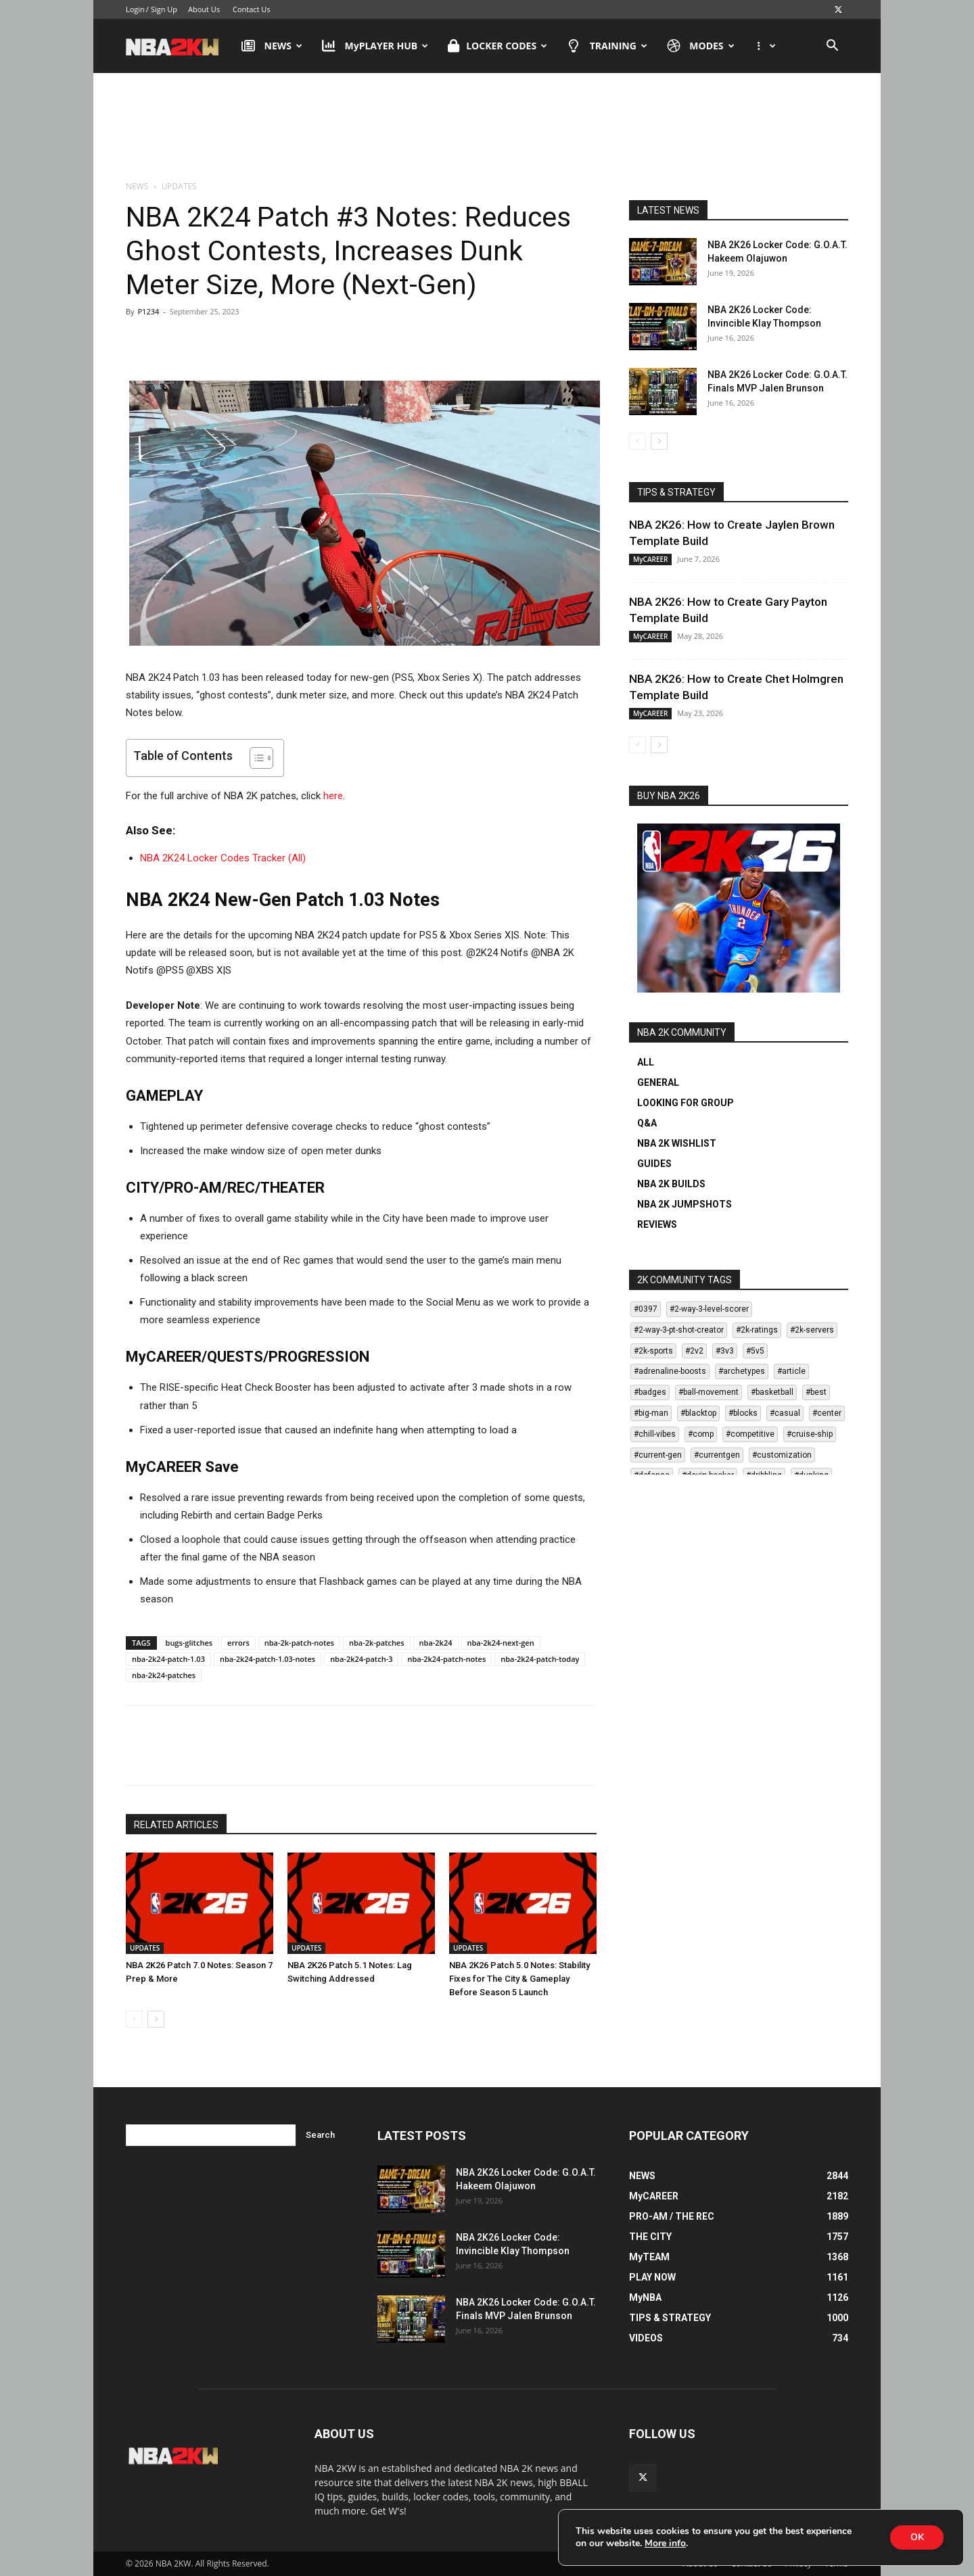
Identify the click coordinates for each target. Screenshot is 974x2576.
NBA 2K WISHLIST (676, 1143)
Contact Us (252, 9)
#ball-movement (708, 1392)
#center (826, 1413)
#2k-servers (812, 1330)
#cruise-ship (810, 1434)
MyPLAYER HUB (375, 46)
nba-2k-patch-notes (299, 1643)
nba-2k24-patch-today (540, 1659)
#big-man (651, 1413)
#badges (650, 1392)
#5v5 (755, 1351)
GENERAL (658, 1082)
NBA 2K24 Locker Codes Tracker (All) (223, 858)
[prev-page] (134, 2019)
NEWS (271, 46)
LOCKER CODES (497, 46)
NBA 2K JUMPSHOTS (684, 1204)
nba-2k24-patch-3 (361, 1659)
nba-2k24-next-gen (500, 1643)
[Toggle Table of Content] (254, 757)
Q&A (647, 1123)
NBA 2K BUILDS (671, 1183)
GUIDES (654, 1163)
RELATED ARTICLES (176, 1824)
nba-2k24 (436, 1643)
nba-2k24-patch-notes (446, 1659)
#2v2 (694, 1351)
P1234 (148, 311)
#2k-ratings (757, 1330)
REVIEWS (657, 1224)
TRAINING (607, 46)
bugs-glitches (189, 1643)
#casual (785, 1413)
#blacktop (698, 1413)
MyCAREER (650, 559)
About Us (204, 9)
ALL (645, 1062)
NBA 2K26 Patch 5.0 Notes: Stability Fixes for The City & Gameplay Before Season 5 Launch (519, 1978)
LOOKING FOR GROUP (685, 1102)
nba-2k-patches (376, 1643)
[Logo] (179, 46)
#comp (701, 1434)
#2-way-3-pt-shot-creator (679, 1330)
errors (238, 1643)
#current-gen (658, 1455)
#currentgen (717, 1455)
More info (665, 2543)
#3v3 (725, 1351)
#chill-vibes (655, 1434)
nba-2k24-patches (163, 1675)
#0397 (645, 1309)
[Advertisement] (487, 127)
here (333, 796)
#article (791, 1371)
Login (135, 9)
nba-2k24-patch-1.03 (168, 1659)
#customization (782, 1455)
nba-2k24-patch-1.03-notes (267, 1659)
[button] (832, 47)
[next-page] (155, 2019)
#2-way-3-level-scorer (709, 1309)
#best (816, 1392)
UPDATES (145, 1948)
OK (916, 2537)
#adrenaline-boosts (670, 1371)
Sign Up (164, 9)
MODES (701, 46)
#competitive (750, 1434)
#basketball (772, 1392)
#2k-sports (653, 1351)
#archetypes (741, 1371)
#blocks (743, 1413)
